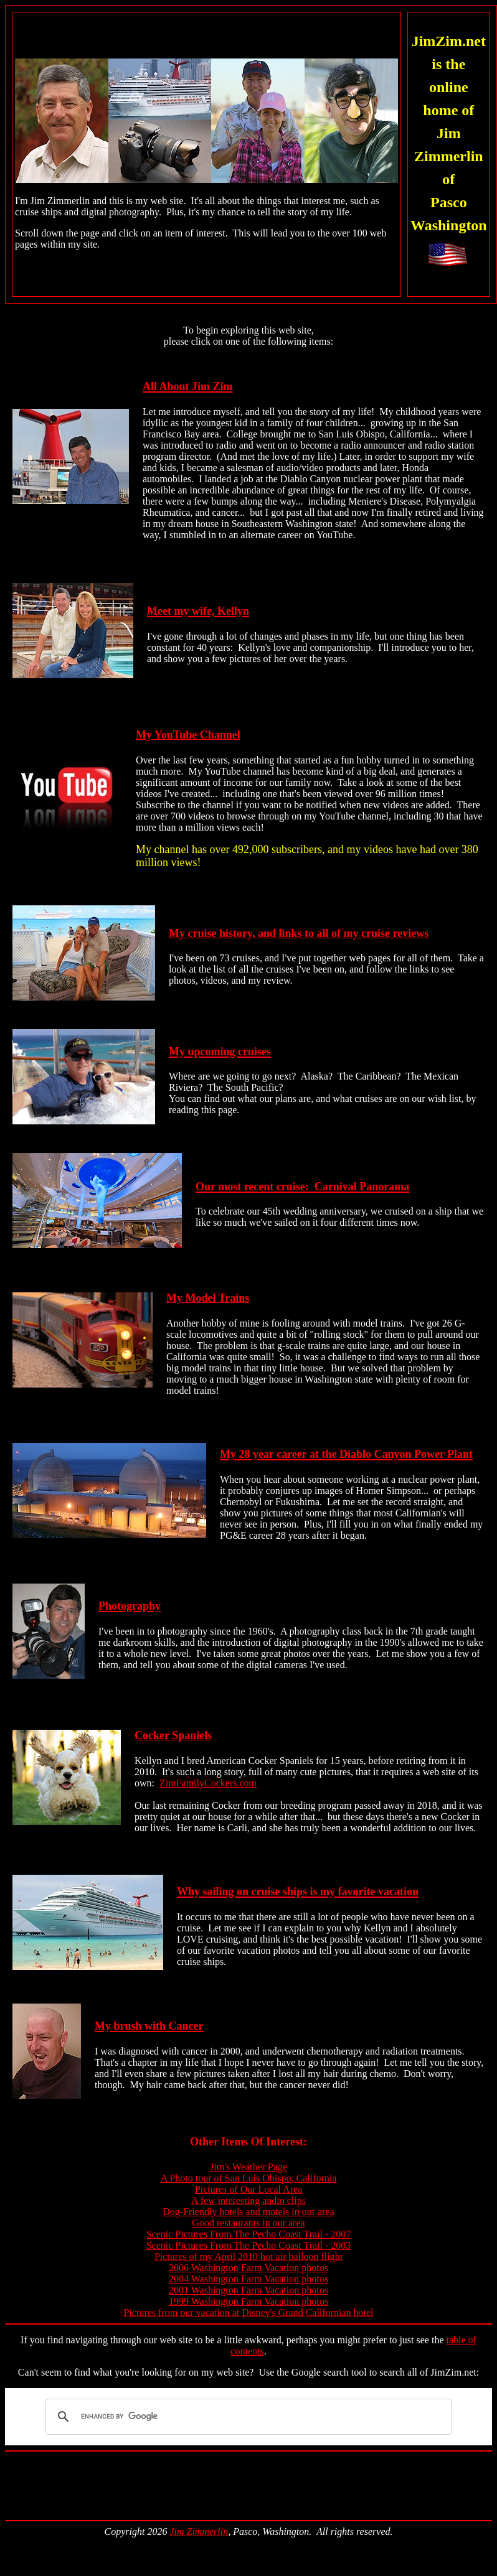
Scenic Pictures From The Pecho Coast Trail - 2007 (248, 2234)
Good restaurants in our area (248, 2223)
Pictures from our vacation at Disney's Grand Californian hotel (249, 2312)
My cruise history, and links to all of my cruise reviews (298, 933)
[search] (246, 2416)
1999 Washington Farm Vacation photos (248, 2301)
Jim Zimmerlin (198, 2531)
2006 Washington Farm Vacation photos (248, 2267)
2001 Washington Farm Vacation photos (248, 2290)
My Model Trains (207, 1298)
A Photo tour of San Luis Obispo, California (249, 2178)
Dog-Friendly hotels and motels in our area (248, 2211)
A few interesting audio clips (248, 2200)
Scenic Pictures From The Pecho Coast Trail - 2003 (248, 2245)
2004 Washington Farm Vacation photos (248, 2279)
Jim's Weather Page (248, 2167)
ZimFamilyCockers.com (208, 1783)
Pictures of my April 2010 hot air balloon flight (248, 2256)
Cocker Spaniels (173, 1735)
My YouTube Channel (188, 735)
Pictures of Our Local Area (248, 2189)
